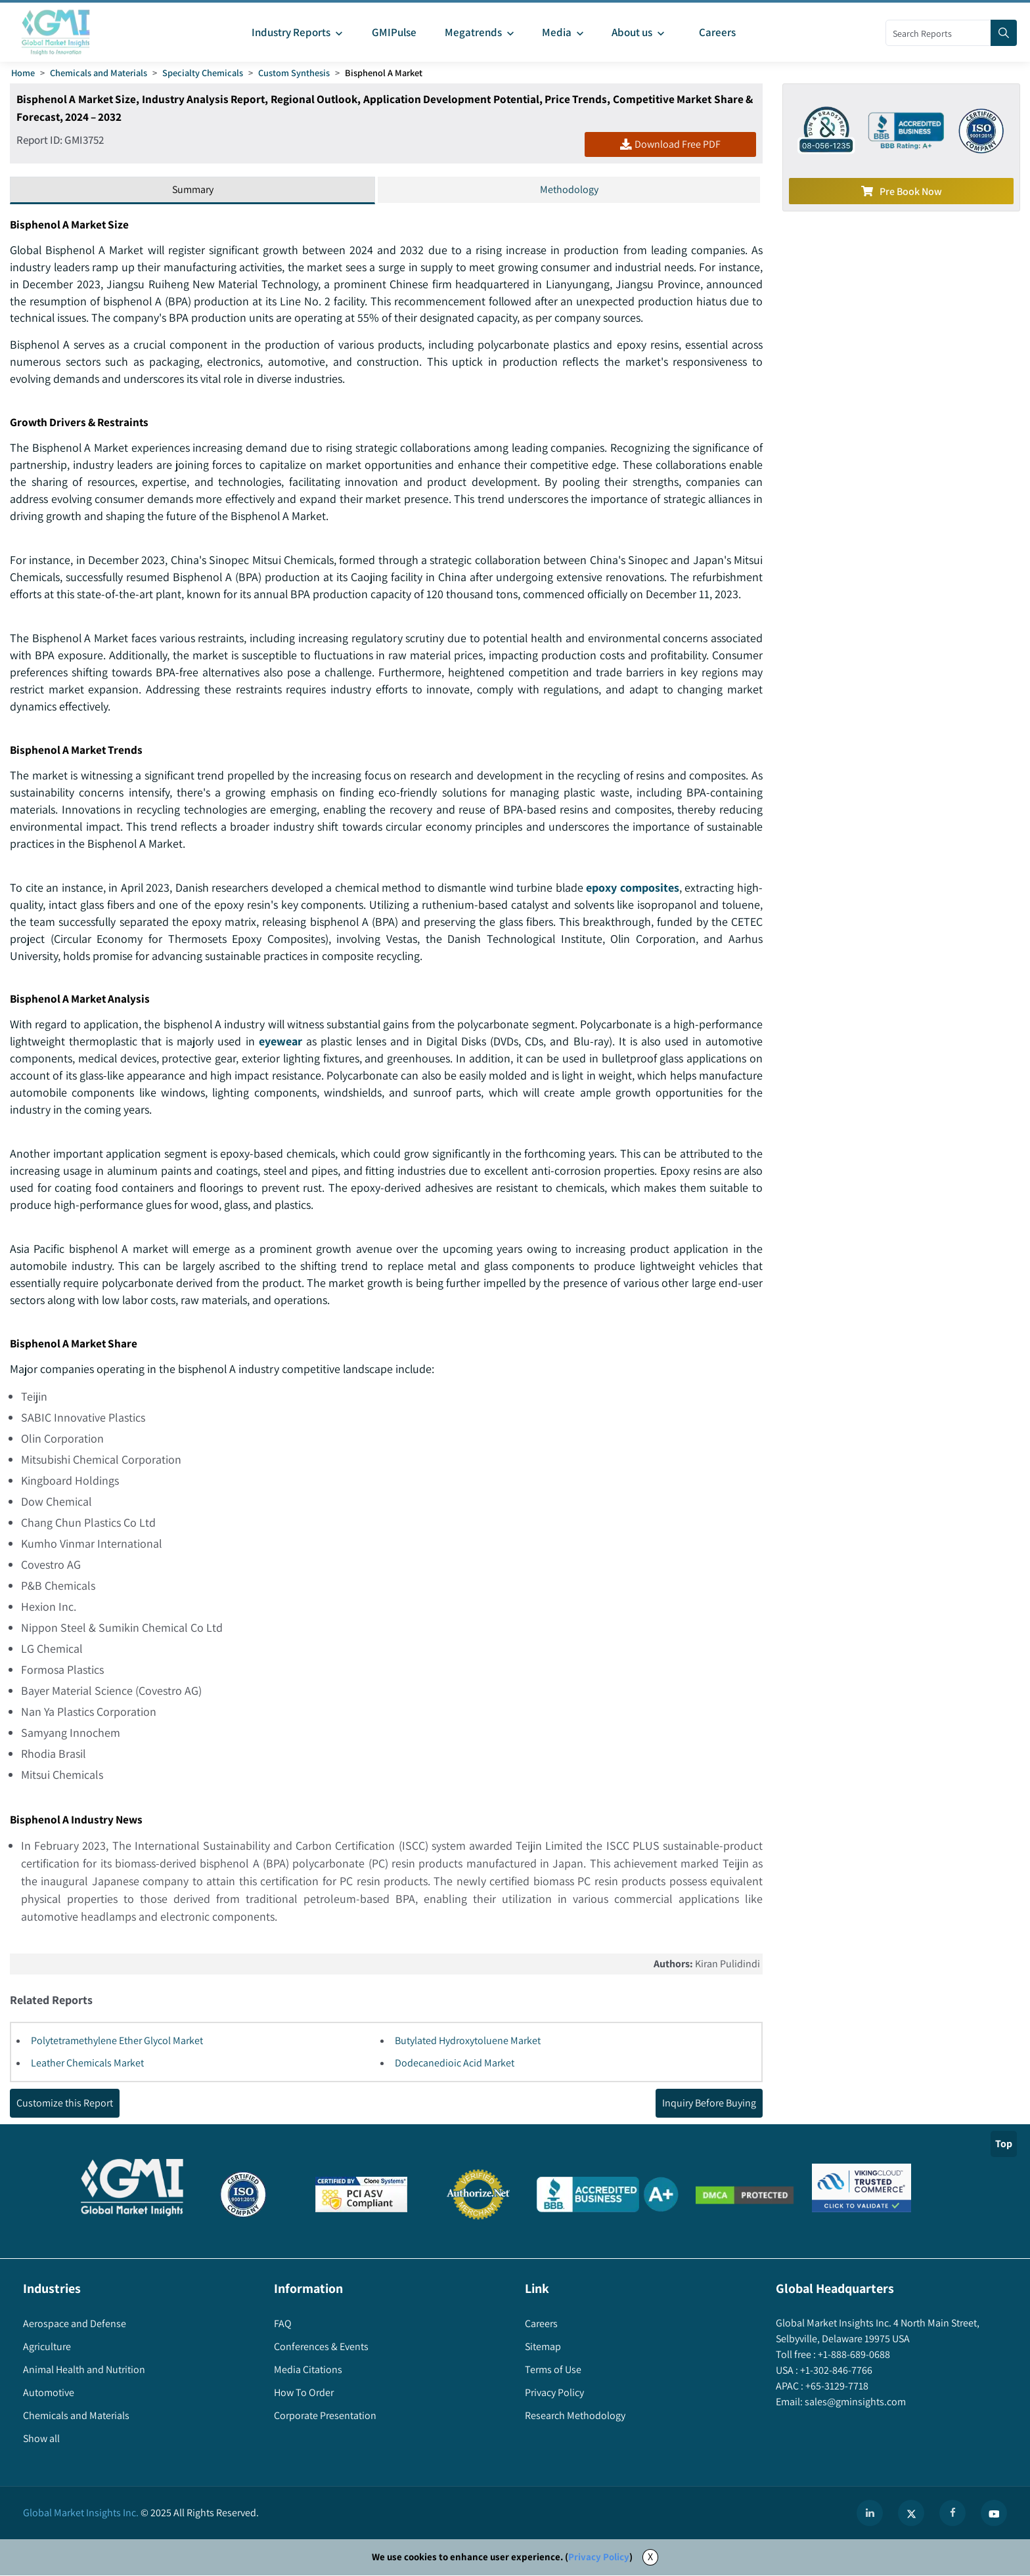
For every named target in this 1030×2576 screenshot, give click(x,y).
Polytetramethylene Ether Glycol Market (117, 2042)
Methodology (569, 189)
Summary (192, 189)
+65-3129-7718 (835, 2387)
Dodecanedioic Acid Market (454, 2064)
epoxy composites (633, 888)
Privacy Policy (598, 2558)
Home (23, 72)
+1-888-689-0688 (853, 2356)
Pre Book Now (901, 191)
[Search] (1004, 33)
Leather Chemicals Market (87, 2064)
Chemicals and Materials (98, 72)
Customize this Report (64, 2104)
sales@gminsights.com (854, 2403)
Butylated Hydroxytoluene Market (468, 2042)
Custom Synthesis (294, 72)
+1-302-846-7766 (835, 2371)
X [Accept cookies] (650, 2558)
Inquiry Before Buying (709, 2104)
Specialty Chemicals (202, 72)
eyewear (346, 1042)
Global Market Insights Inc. (81, 2514)
